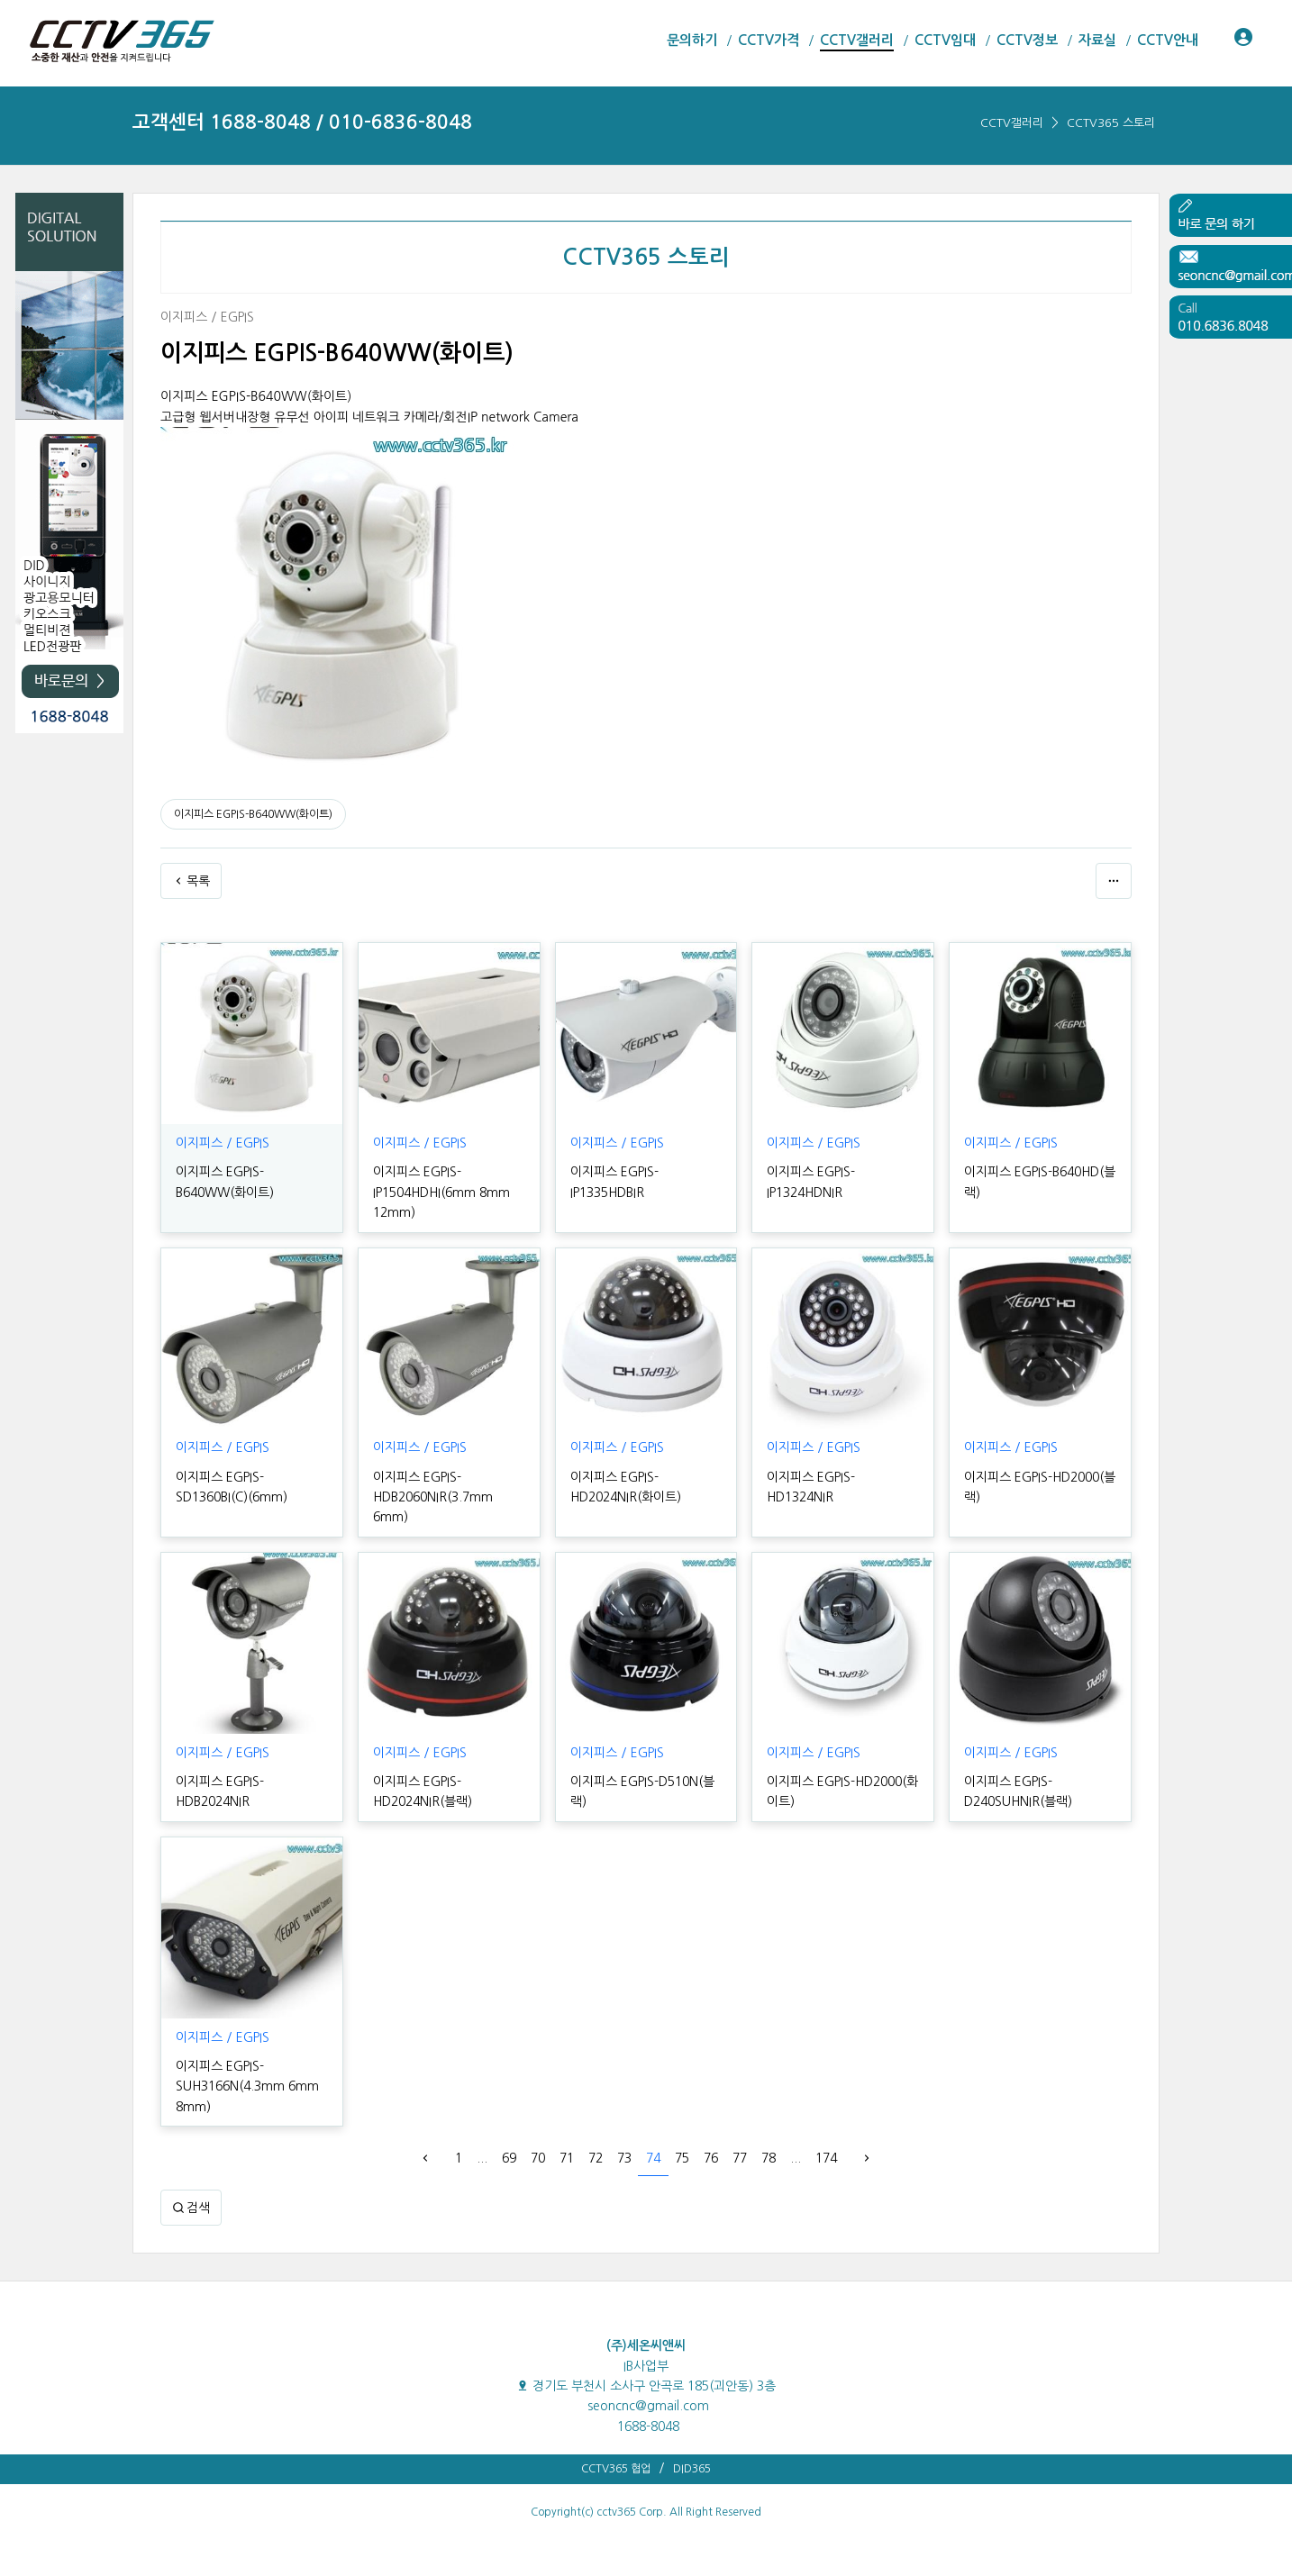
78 (768, 2158)
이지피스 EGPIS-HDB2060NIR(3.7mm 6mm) (433, 1497)
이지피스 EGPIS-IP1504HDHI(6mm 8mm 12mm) (441, 1192)
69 (509, 2158)
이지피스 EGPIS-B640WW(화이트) (253, 814)
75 (682, 2158)
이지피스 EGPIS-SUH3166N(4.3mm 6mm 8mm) (247, 2086)
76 (711, 2158)
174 (826, 2158)
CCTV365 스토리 (1111, 123)
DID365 (692, 2468)
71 (567, 2158)
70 (538, 2158)
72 (595, 2158)
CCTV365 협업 (616, 2468)
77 (739, 2158)
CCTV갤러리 (1011, 123)
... (482, 2158)
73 (624, 2158)
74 (653, 2158)
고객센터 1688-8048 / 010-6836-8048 (302, 122)
